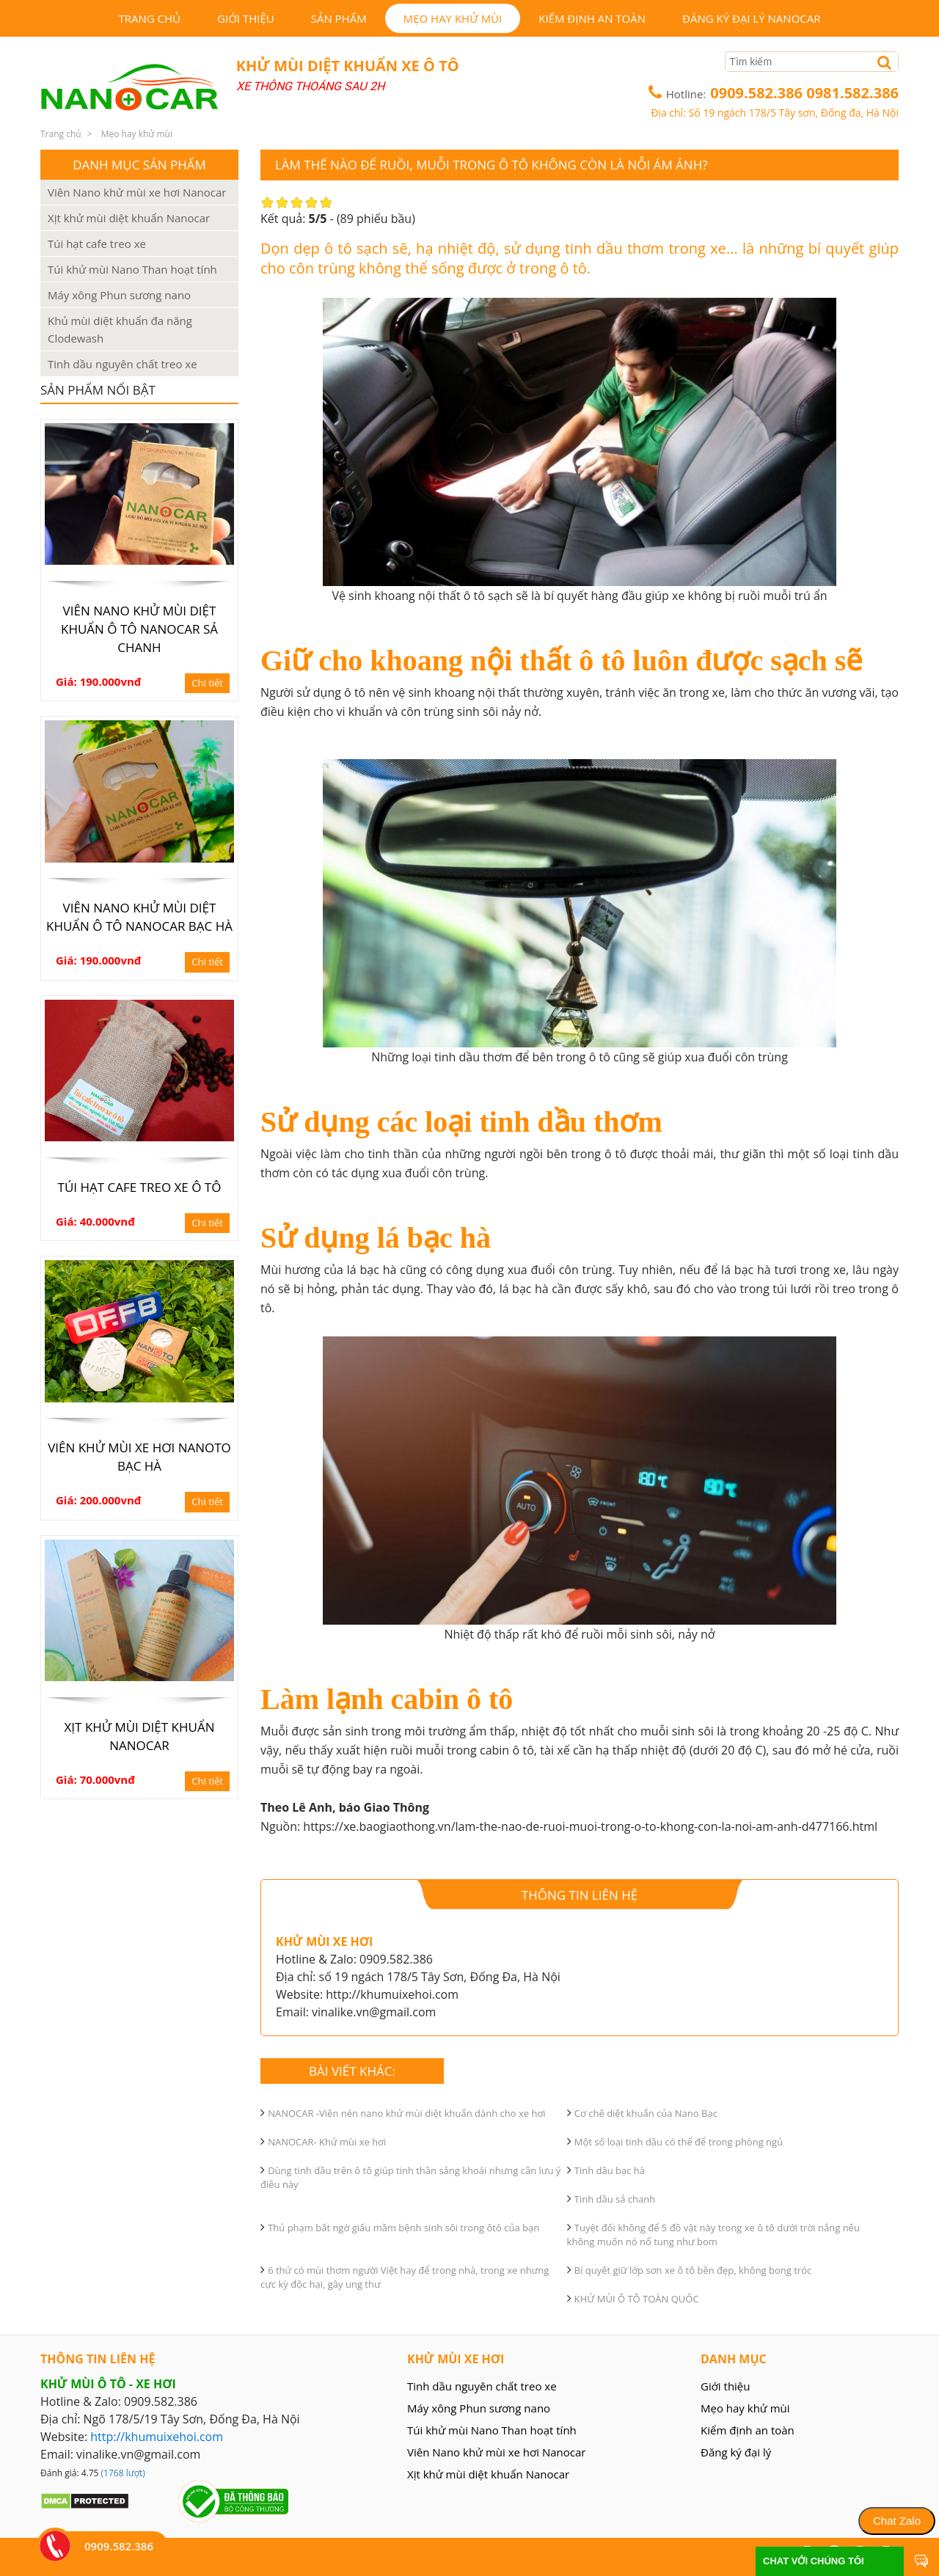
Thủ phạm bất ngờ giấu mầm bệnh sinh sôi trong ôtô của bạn (403, 2227)
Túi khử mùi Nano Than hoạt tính (132, 269)
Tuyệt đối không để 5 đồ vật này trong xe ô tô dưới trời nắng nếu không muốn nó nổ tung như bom (713, 2234)
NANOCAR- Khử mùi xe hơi (327, 2141)
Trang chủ (149, 18)
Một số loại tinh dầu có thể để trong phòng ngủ (678, 2141)
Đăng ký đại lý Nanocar (751, 18)
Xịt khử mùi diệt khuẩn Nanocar (129, 218)
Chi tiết (207, 682)
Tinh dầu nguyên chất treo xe (122, 363)
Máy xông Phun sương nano (119, 295)
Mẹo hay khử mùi (453, 18)
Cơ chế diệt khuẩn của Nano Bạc (645, 2113)
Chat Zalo (897, 2520)
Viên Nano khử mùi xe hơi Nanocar (137, 192)
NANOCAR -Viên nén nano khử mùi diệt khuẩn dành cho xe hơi (407, 2113)
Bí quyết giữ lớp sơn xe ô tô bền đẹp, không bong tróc (692, 2270)
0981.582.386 (852, 93)
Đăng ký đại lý (736, 2452)
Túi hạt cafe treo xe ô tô (140, 1187)
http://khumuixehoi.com (156, 2437)
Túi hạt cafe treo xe (97, 243)
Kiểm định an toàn (592, 18)
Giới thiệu (245, 18)
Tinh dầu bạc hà (609, 2170)
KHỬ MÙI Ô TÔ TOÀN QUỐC (636, 2298)
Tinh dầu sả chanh (614, 2199)
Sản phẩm (339, 18)
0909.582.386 (758, 93)
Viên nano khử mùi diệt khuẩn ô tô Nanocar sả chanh (139, 629)
